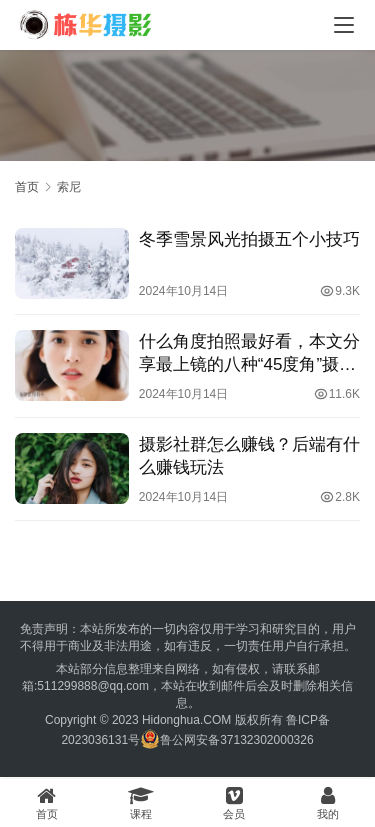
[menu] (344, 25)
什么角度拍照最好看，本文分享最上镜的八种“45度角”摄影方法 (249, 354)
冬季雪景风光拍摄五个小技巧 (249, 239)
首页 (27, 187)
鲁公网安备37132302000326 (236, 740)
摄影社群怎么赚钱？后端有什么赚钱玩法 (249, 456)
